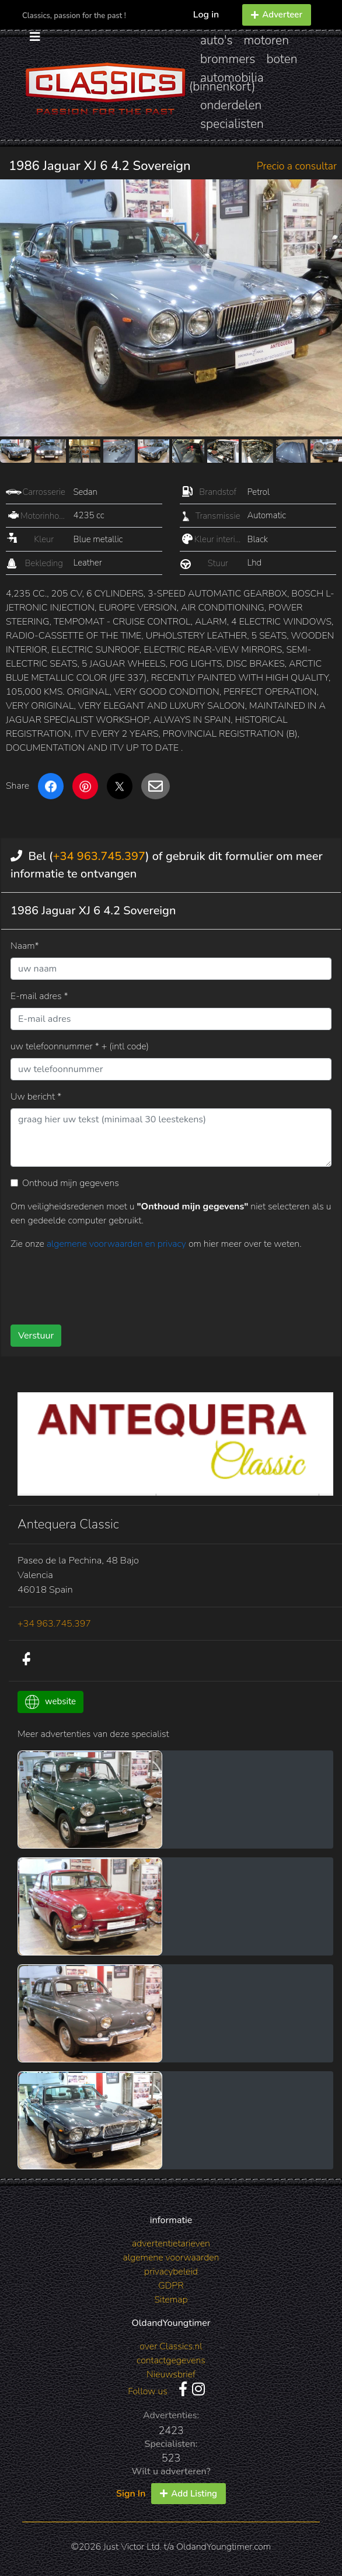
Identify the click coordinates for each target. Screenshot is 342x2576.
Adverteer (276, 14)
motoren (265, 40)
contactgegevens (171, 2360)
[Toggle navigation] (35, 34)
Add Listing (188, 2493)
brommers (227, 59)
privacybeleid (171, 2271)
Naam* (25, 945)
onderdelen (230, 105)
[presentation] (99, 1283)
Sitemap (170, 2299)
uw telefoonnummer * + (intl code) (80, 1046)
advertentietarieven (171, 2243)
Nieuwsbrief (171, 2374)
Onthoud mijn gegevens (70, 1183)
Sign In (130, 2493)
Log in (206, 14)
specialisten (232, 124)
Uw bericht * (36, 1096)
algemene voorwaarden (171, 2257)
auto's (216, 40)
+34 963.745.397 (99, 856)
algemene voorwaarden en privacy (118, 1243)
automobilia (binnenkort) (226, 82)
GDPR (170, 2285)
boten (281, 59)
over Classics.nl (170, 2346)
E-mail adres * (39, 996)
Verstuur (36, 1335)
